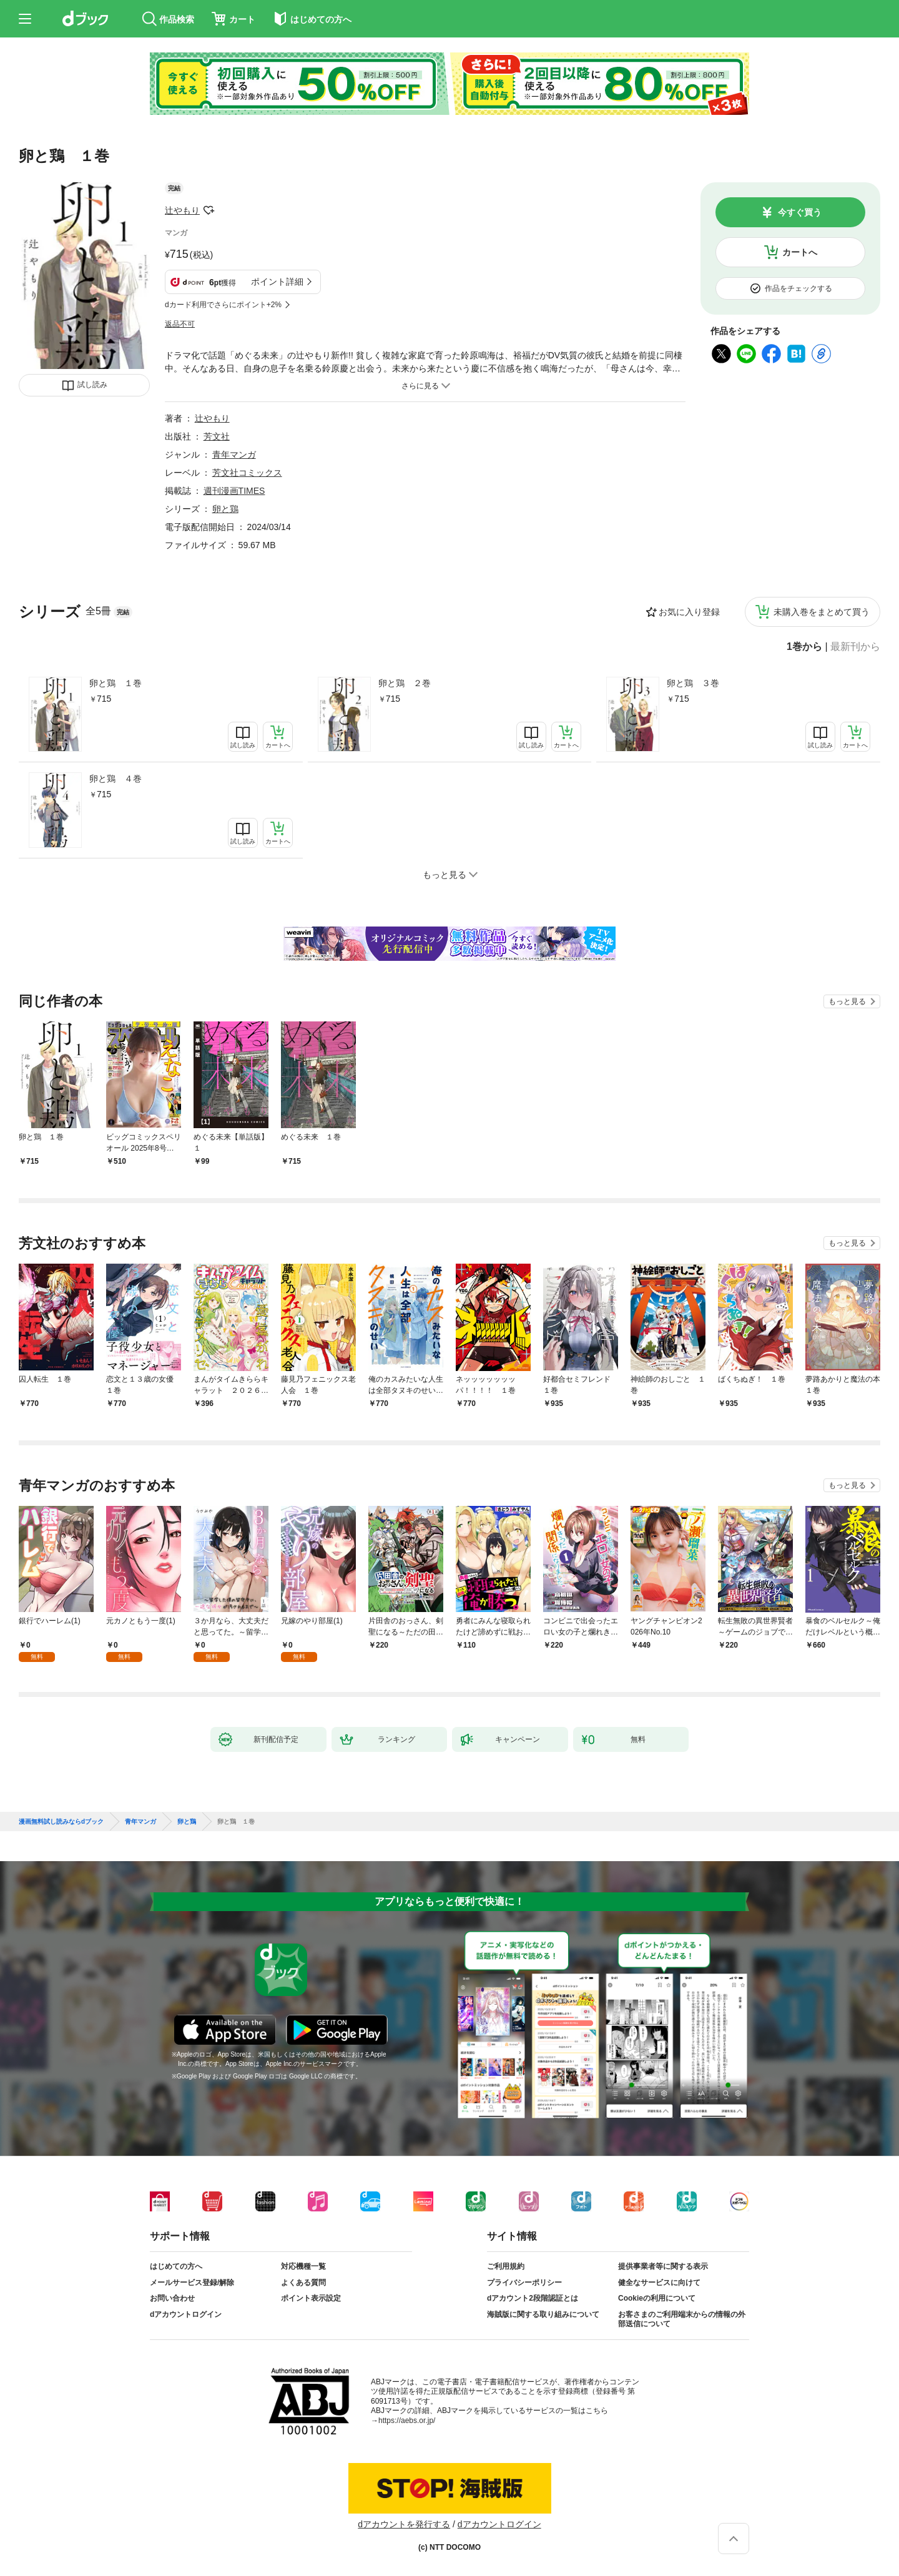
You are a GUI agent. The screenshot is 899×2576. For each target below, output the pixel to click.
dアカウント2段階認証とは (532, 2298)
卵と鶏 (225, 509)
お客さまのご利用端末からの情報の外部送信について (681, 2319)
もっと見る (847, 1001)
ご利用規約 (505, 2266)
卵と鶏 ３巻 (693, 683)
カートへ (799, 252)
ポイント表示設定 (311, 2298)
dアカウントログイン (186, 2314)
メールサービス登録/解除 (192, 2282)
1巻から (804, 647)
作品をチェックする (798, 288)
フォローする (208, 210)
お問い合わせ (172, 2298)
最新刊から (855, 647)
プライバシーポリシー (524, 2282)
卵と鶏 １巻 (115, 683)
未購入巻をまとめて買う (822, 612)
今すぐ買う (800, 212)
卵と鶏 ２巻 (404, 683)
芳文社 (217, 436)
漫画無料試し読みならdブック (61, 1822)
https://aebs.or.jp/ (406, 2420)
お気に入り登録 (689, 612)
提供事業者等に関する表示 (663, 2266)
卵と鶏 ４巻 (115, 779)
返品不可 (180, 324)
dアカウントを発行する (404, 2524)
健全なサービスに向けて (659, 2282)
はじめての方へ (176, 2266)
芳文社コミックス (247, 473)
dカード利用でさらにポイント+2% (223, 304)
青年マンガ (234, 455)
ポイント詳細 (277, 282)
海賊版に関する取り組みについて (543, 2314)
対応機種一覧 (303, 2266)
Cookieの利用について (656, 2298)
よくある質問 (303, 2282)
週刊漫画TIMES (234, 491)
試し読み (92, 384)
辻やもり (182, 210)
